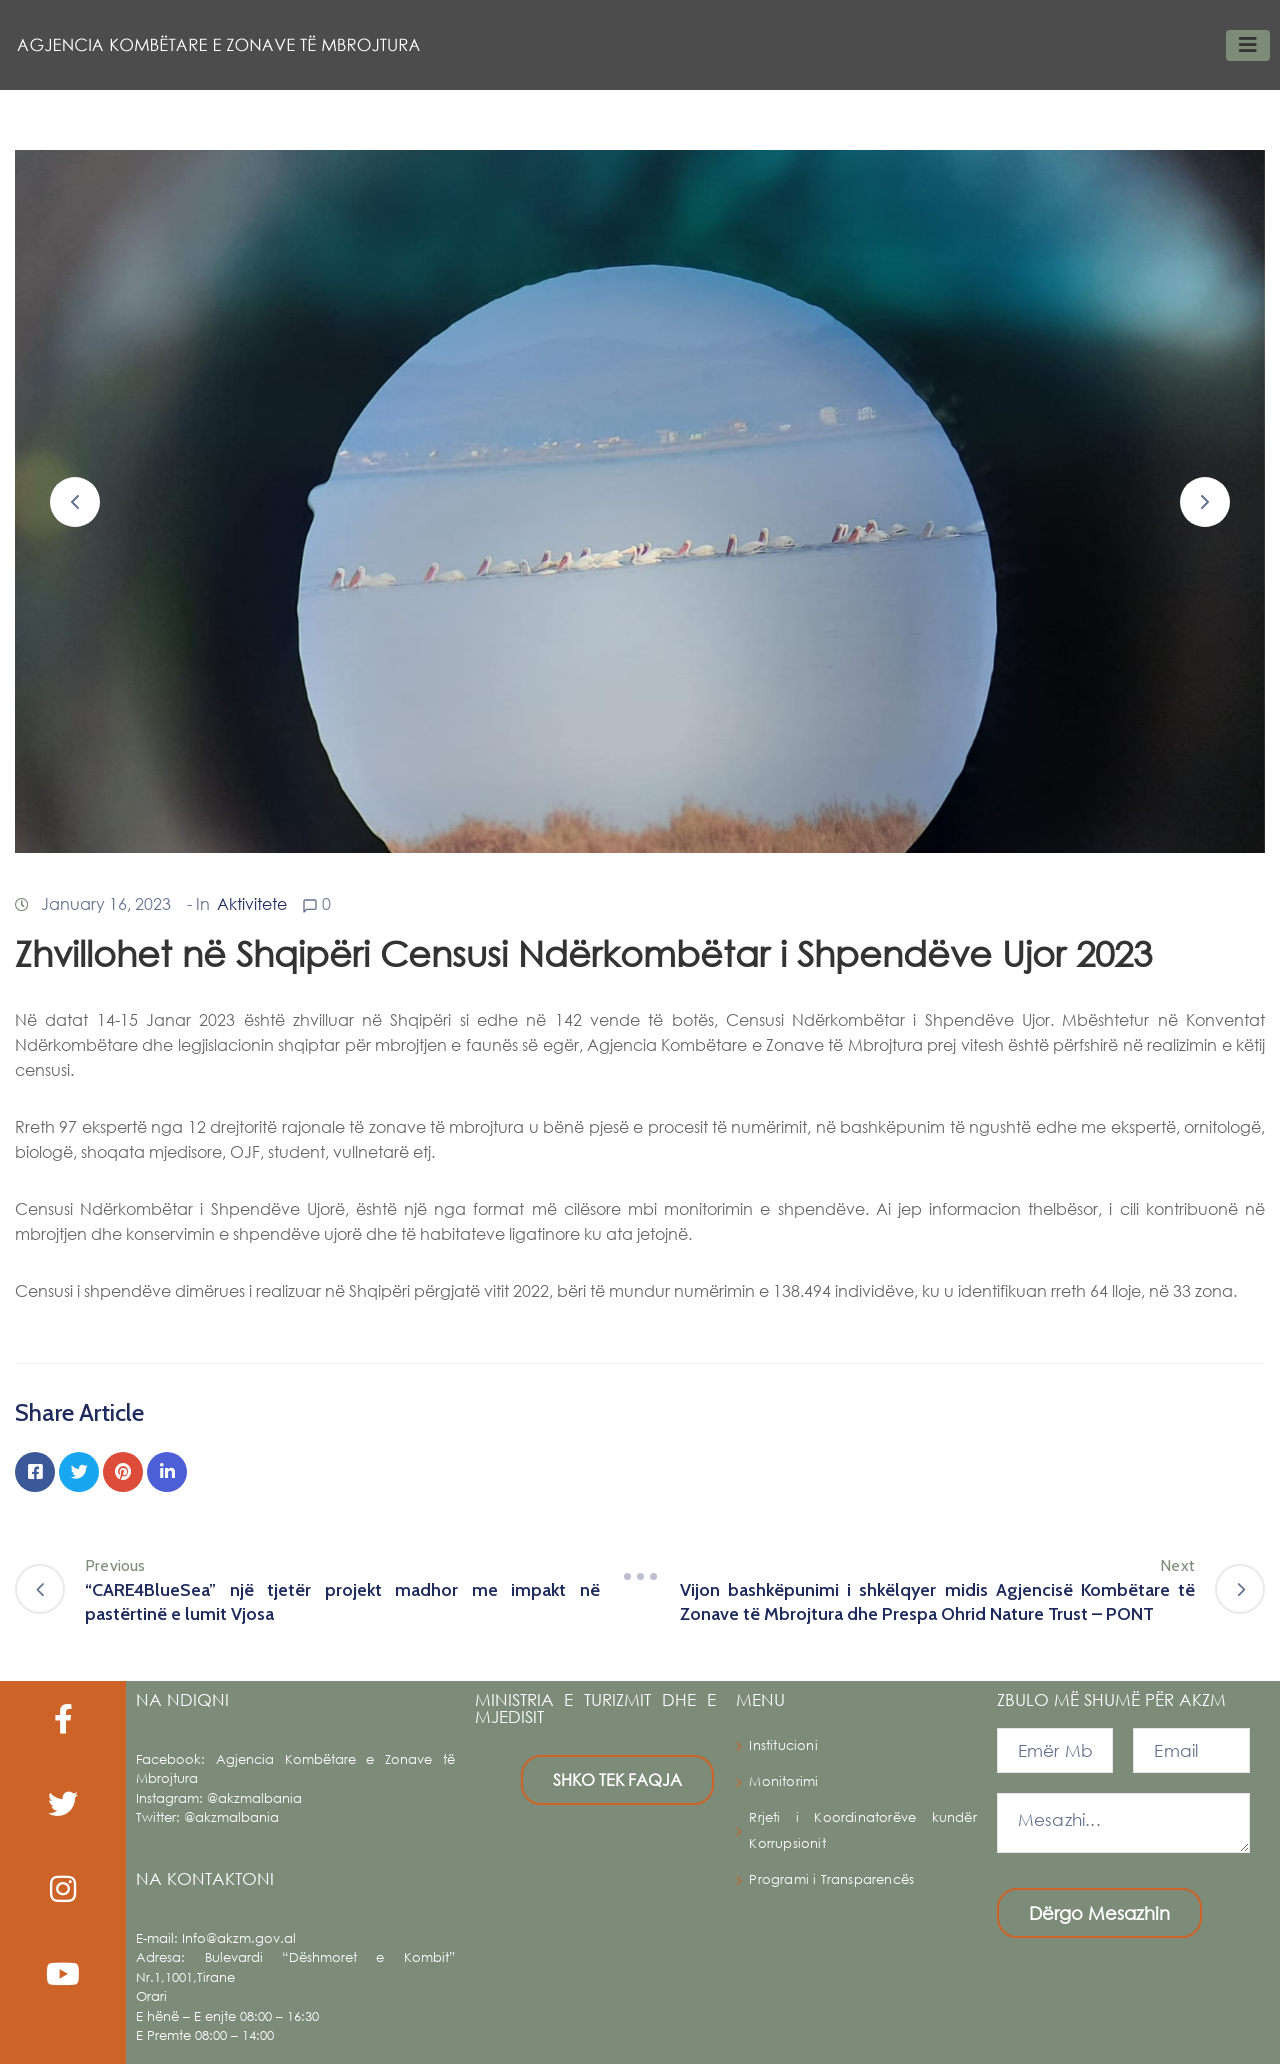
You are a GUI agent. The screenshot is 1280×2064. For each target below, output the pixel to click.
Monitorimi (783, 1781)
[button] (75, 502)
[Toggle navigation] (1248, 45)
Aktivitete (252, 903)
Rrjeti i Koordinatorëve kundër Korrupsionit (863, 1830)
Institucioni (783, 1745)
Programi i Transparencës (831, 1879)
